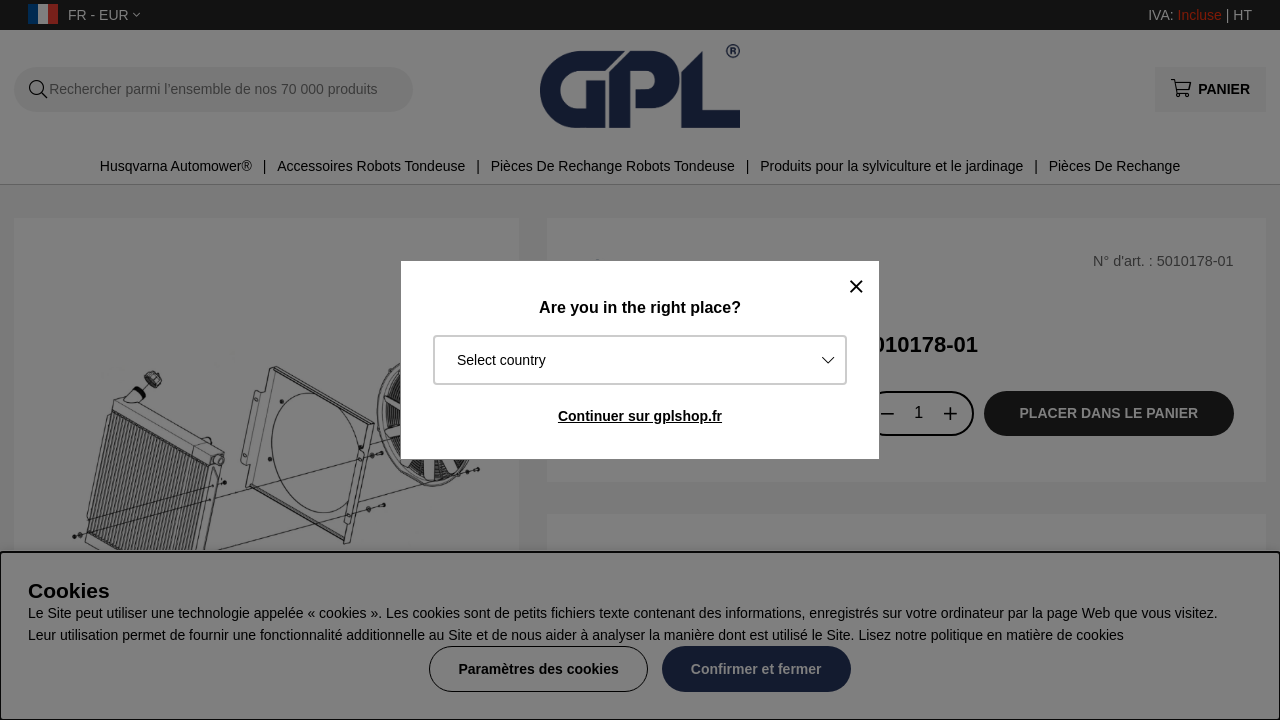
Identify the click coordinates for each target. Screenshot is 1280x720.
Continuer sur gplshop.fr (640, 416)
